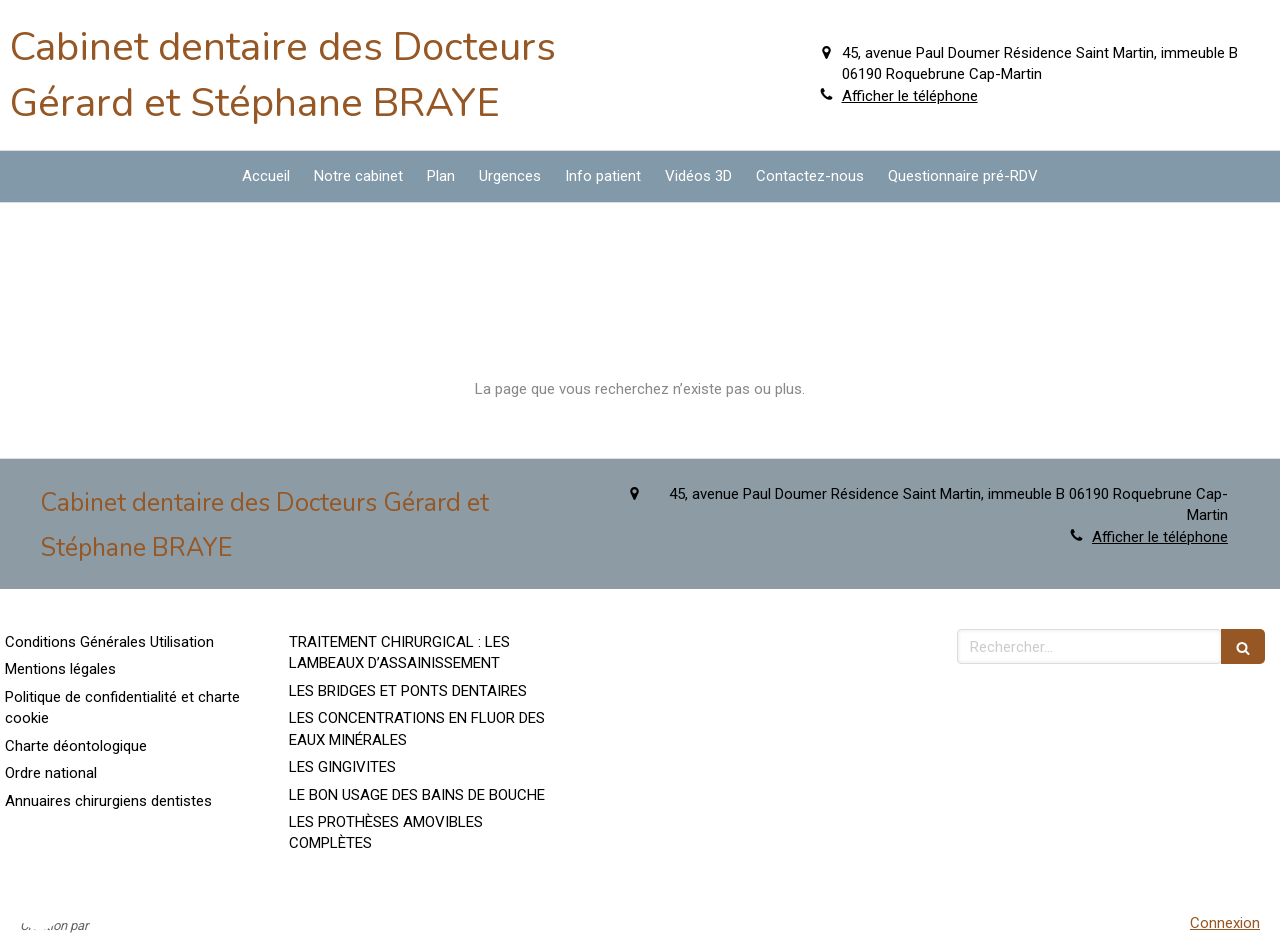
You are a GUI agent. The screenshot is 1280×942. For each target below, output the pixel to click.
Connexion (1225, 923)
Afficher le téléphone (910, 96)
